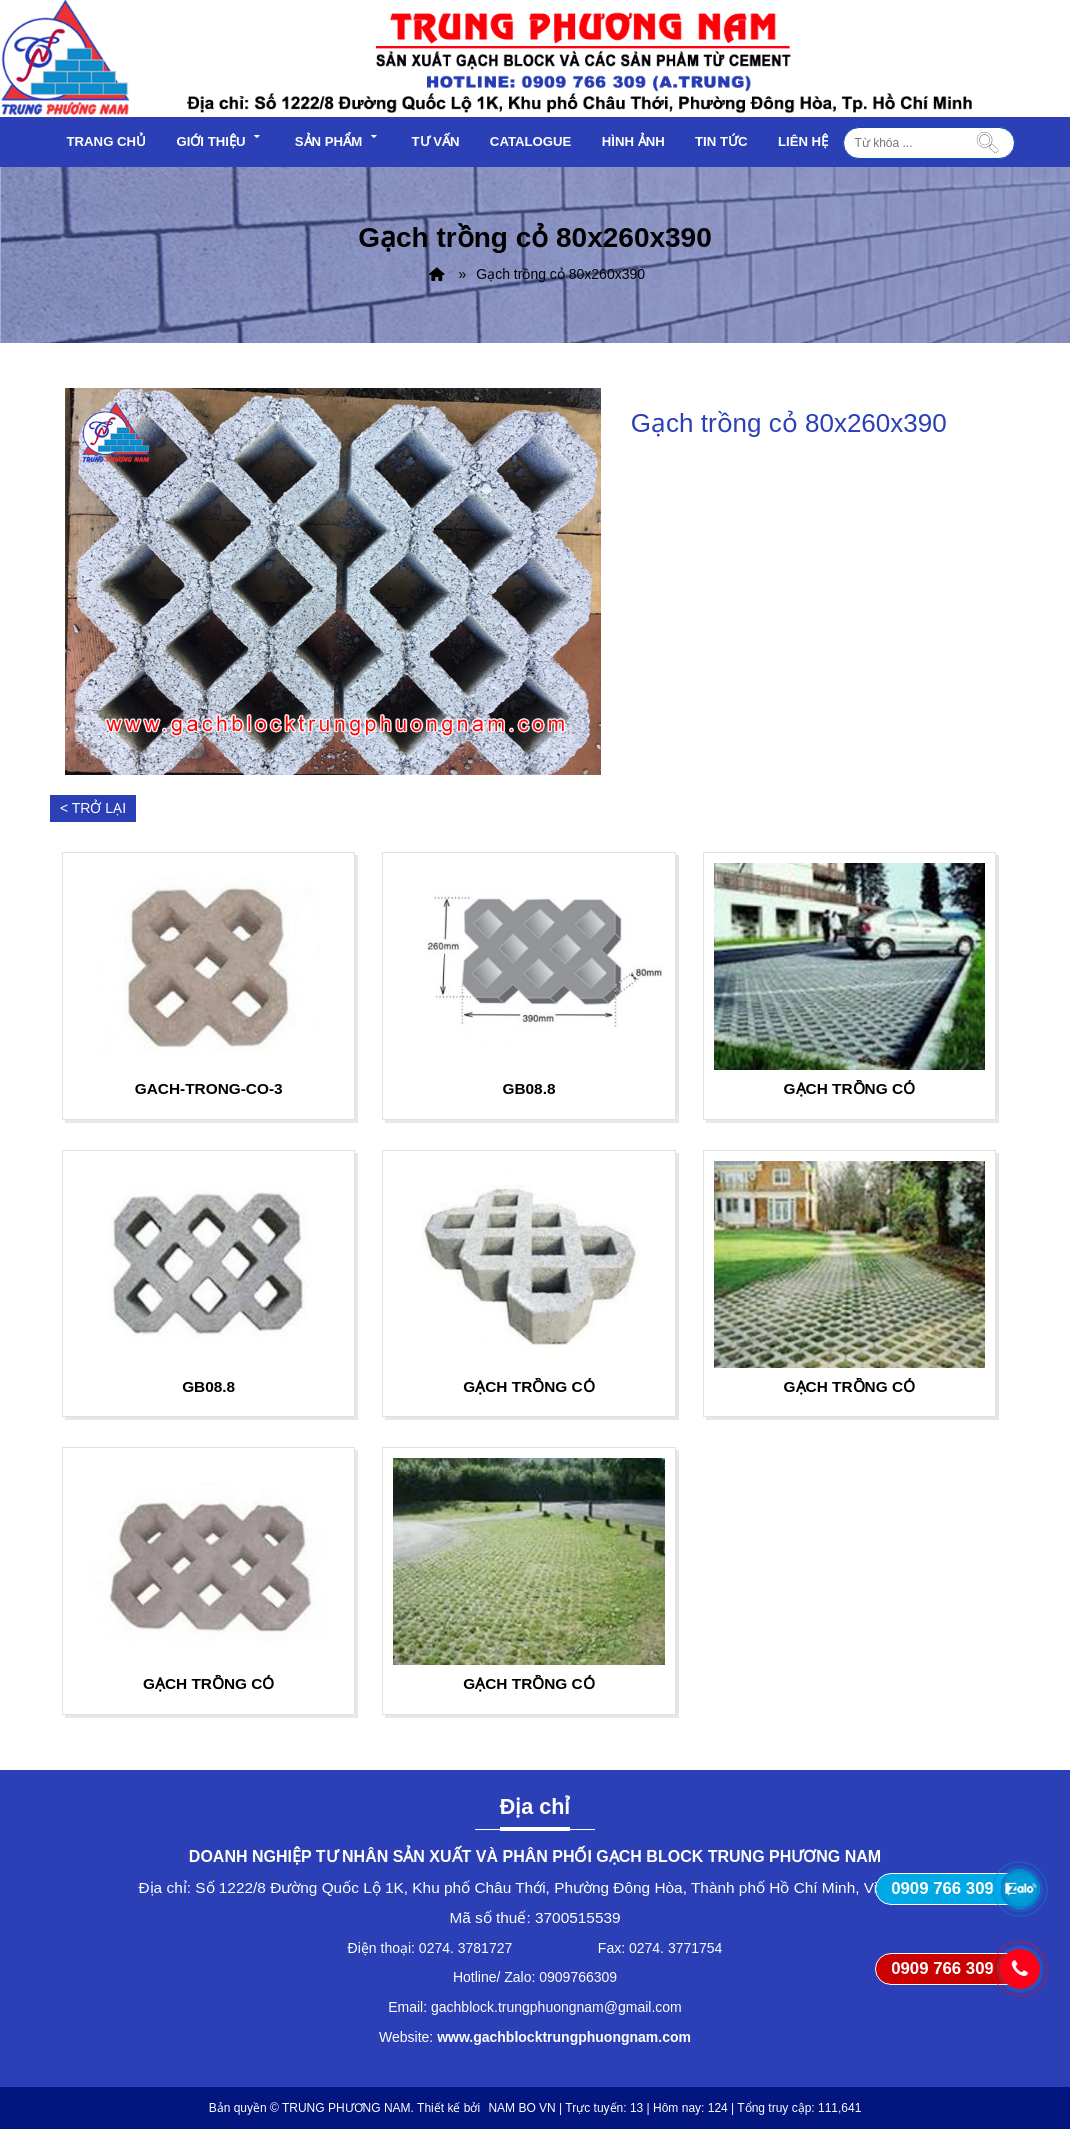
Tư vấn (435, 141)
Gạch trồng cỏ (849, 1088)
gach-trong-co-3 (209, 1088)
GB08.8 (528, 1088)
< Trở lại (93, 808)
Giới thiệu (220, 139)
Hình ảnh (633, 141)
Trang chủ (107, 141)
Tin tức (721, 141)
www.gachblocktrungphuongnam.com (564, 2037)
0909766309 (578, 1977)
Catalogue (531, 141)
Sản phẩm (338, 139)
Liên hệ (803, 141)
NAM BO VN (521, 2108)
